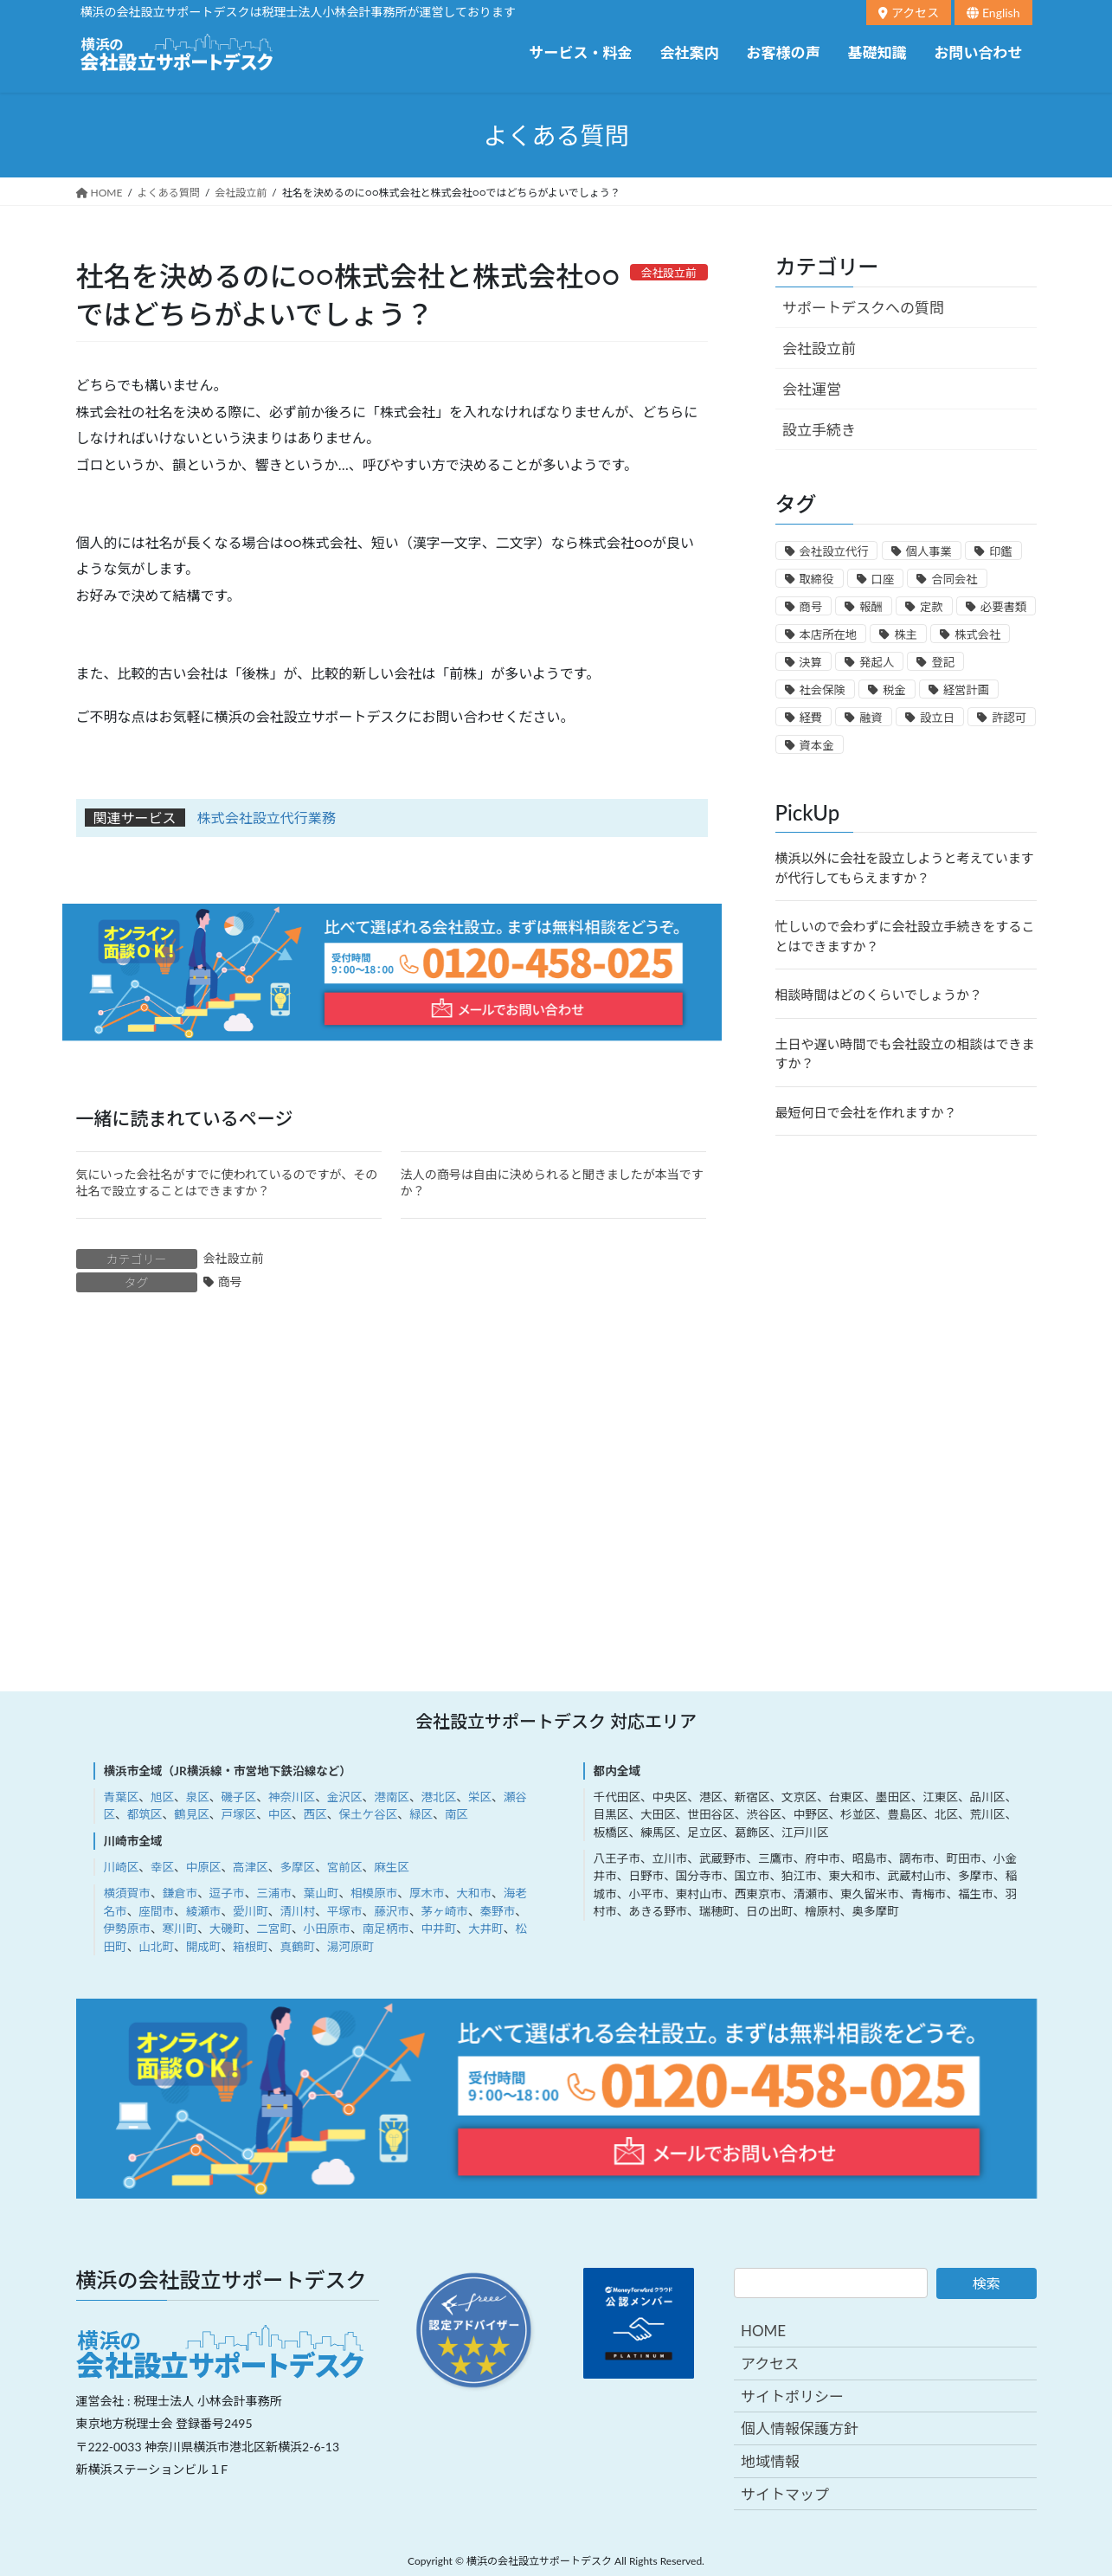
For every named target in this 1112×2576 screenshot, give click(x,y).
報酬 (871, 607)
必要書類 (1003, 607)
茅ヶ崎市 (444, 1911)
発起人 (876, 662)
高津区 (250, 1867)
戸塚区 (238, 1814)
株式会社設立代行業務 (266, 817)
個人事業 (929, 551)
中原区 (204, 1867)
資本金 (817, 745)
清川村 (297, 1911)
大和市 (474, 1893)
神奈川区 (291, 1797)
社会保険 (822, 690)
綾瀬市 (204, 1911)
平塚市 (345, 1911)
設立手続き (819, 430)
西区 (315, 1814)
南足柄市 (386, 1928)
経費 (811, 717)
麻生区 (391, 1867)
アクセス (908, 12)
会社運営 (811, 389)
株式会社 (977, 634)
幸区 (162, 1867)
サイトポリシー (792, 2396)
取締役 (817, 579)
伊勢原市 (127, 1928)
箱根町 (250, 1947)
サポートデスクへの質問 (863, 308)
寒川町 (179, 1928)
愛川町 (250, 1911)
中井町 (439, 1928)
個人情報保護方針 (799, 2428)
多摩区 (297, 1867)
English (993, 12)
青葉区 (121, 1797)
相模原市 (373, 1893)
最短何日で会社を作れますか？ (866, 1112)
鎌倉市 (179, 1893)
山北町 (156, 1947)
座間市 (156, 1911)
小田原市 (327, 1928)
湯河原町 (350, 1947)
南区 (456, 1814)
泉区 (197, 1797)
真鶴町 (297, 1947)
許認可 (1009, 717)
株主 (905, 634)
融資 (871, 717)
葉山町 (321, 1893)
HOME (763, 2331)
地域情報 (770, 2461)
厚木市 (427, 1893)
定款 (931, 607)
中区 (280, 1814)
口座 (883, 579)
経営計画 (966, 690)
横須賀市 (127, 1893)
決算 (811, 662)
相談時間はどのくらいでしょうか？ (879, 994)
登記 (943, 662)
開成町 (204, 1947)
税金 (894, 690)
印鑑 (1000, 551)
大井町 (486, 1928)
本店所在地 (829, 634)
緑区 (421, 1814)
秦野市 (498, 1911)
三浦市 (274, 1893)
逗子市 (227, 1893)
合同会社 (954, 579)
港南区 (391, 1797)
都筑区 (145, 1814)
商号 (230, 1281)
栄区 (480, 1797)
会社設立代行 (834, 551)
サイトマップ (785, 2494)
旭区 (162, 1797)
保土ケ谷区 (367, 1814)
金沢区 (345, 1797)
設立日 (937, 717)
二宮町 (274, 1928)
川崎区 (121, 1867)
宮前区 (345, 1867)
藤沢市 (391, 1911)
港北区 (439, 1797)
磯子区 (238, 1797)
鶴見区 (191, 1814)
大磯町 (227, 1928)
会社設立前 (233, 1258)
